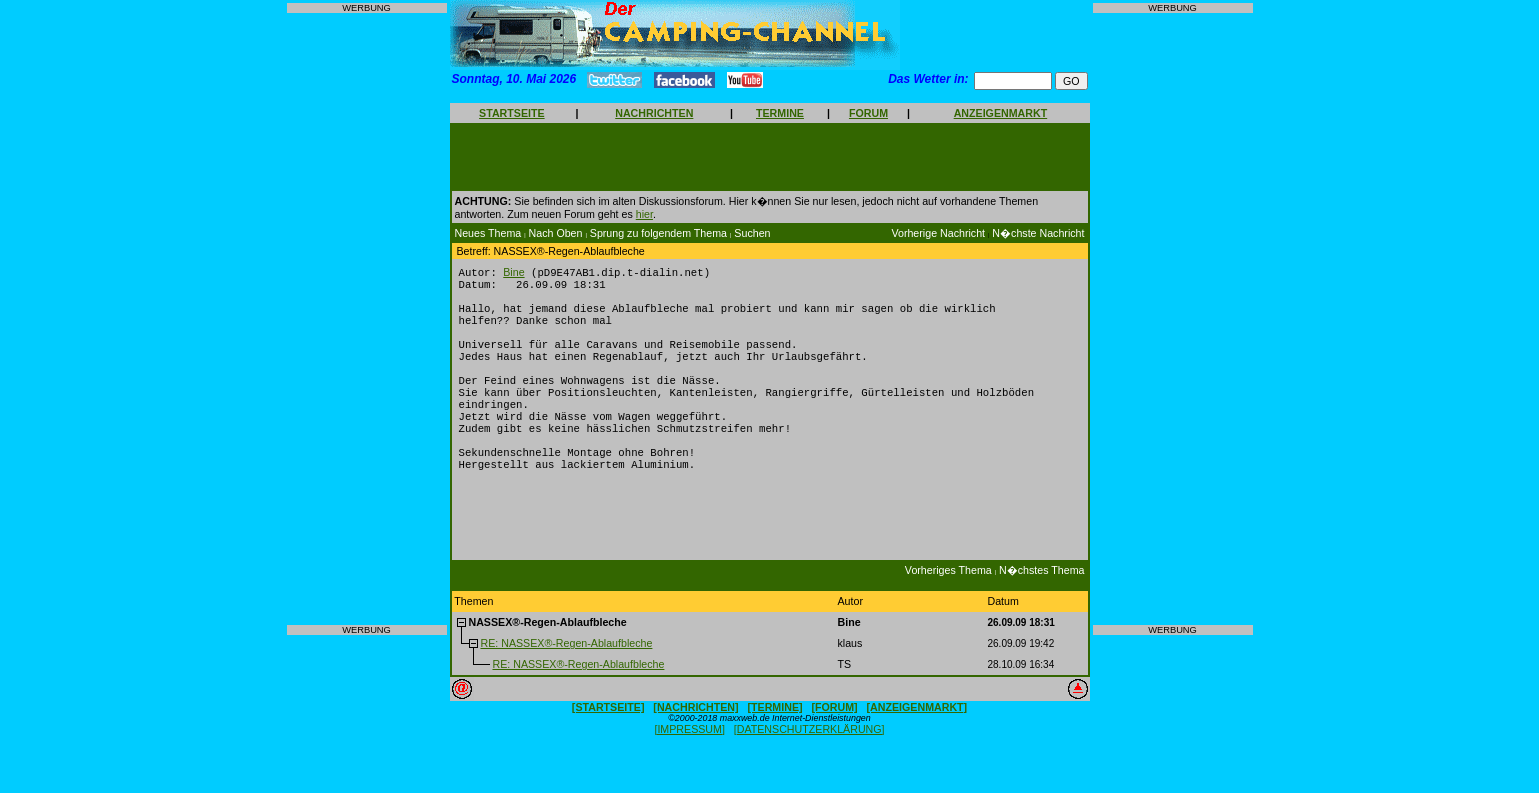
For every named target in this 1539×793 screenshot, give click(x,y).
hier (644, 214)
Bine (513, 273)
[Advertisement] (367, 319)
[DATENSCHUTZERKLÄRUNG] (809, 764)
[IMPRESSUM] (689, 764)
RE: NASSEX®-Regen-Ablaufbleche (566, 678)
